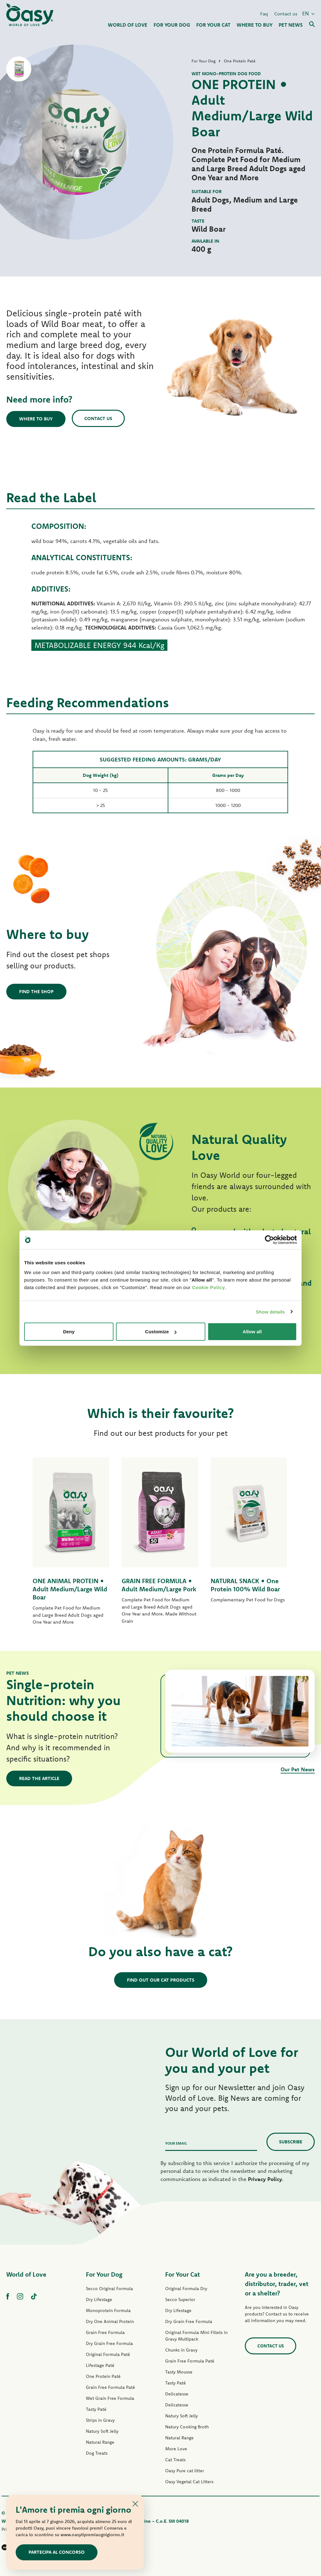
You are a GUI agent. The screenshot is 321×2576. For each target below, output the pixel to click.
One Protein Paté (103, 2376)
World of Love (26, 2274)
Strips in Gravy (100, 2420)
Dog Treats (97, 2453)
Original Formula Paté (108, 2354)
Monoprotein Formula (108, 2310)
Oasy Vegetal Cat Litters (189, 2481)
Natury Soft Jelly (102, 2431)
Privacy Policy (265, 2179)
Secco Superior (180, 2299)
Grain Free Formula (105, 2332)
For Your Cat (182, 2274)
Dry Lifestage (99, 2299)
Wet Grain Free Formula (110, 2398)
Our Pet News (298, 1769)
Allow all (252, 1331)
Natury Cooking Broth (187, 2427)
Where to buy (36, 419)
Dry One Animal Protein (110, 2321)
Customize (160, 1331)
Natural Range (100, 2442)
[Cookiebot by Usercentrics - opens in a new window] (269, 1239)
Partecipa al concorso (57, 2552)
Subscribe (290, 2142)
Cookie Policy (208, 1287)
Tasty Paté (96, 2409)
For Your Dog (104, 2274)
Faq (264, 14)
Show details (270, 1311)
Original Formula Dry (186, 2288)
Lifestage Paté (100, 2365)
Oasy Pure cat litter (184, 2470)
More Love (176, 2449)
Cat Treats (175, 2460)
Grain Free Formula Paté (110, 2387)
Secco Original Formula (109, 2288)
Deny (69, 1331)
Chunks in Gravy (181, 2350)
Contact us (285, 14)
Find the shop (36, 991)
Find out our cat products (160, 1980)
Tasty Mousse (178, 2372)
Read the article (39, 1778)
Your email (176, 2143)
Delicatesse (176, 2394)
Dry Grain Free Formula (109, 2343)
